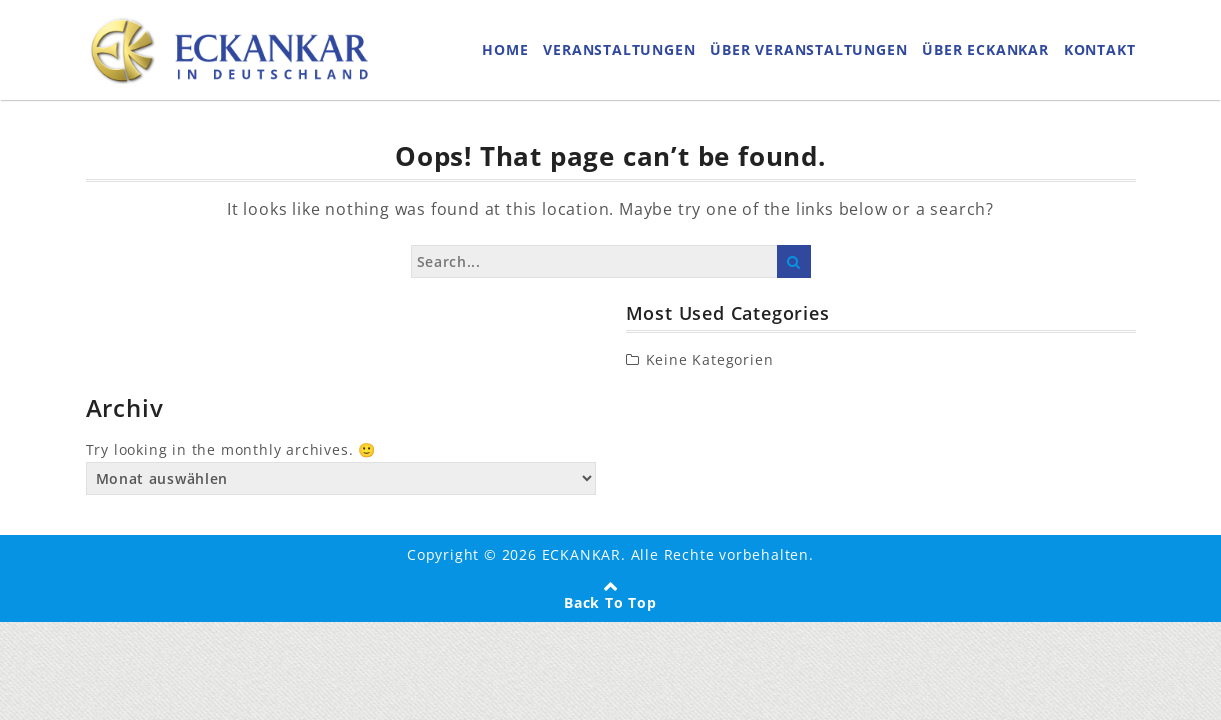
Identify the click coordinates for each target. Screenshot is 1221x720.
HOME (505, 49)
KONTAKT (1100, 49)
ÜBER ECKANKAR (985, 49)
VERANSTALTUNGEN (619, 49)
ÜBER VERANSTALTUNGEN (808, 49)
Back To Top (610, 602)
